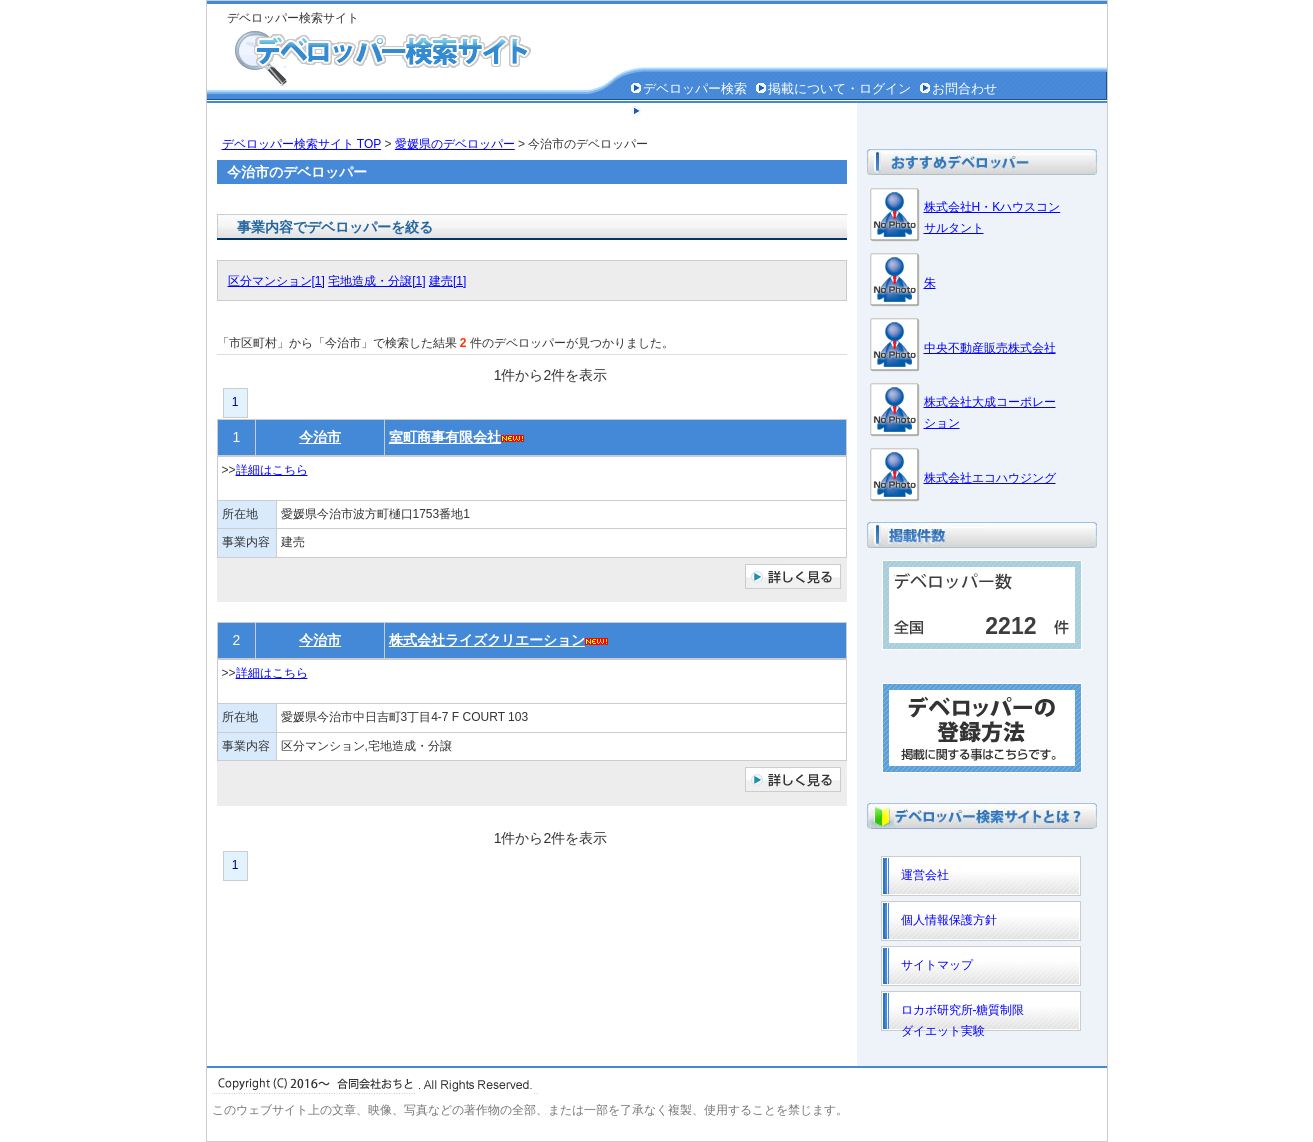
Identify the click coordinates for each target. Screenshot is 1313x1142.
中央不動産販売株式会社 (990, 348)
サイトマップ (937, 965)
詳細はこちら (272, 470)
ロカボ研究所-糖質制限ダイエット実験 (963, 1017)
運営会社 (925, 875)
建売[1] (447, 281)
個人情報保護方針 (695, 111)
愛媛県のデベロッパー (455, 144)
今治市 (320, 437)
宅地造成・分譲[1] (376, 281)
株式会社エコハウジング (990, 478)
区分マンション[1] (276, 281)
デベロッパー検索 (695, 88)
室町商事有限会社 (445, 437)
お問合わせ (964, 88)
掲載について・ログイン (839, 88)
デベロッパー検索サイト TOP (302, 144)
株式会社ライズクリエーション (487, 640)
